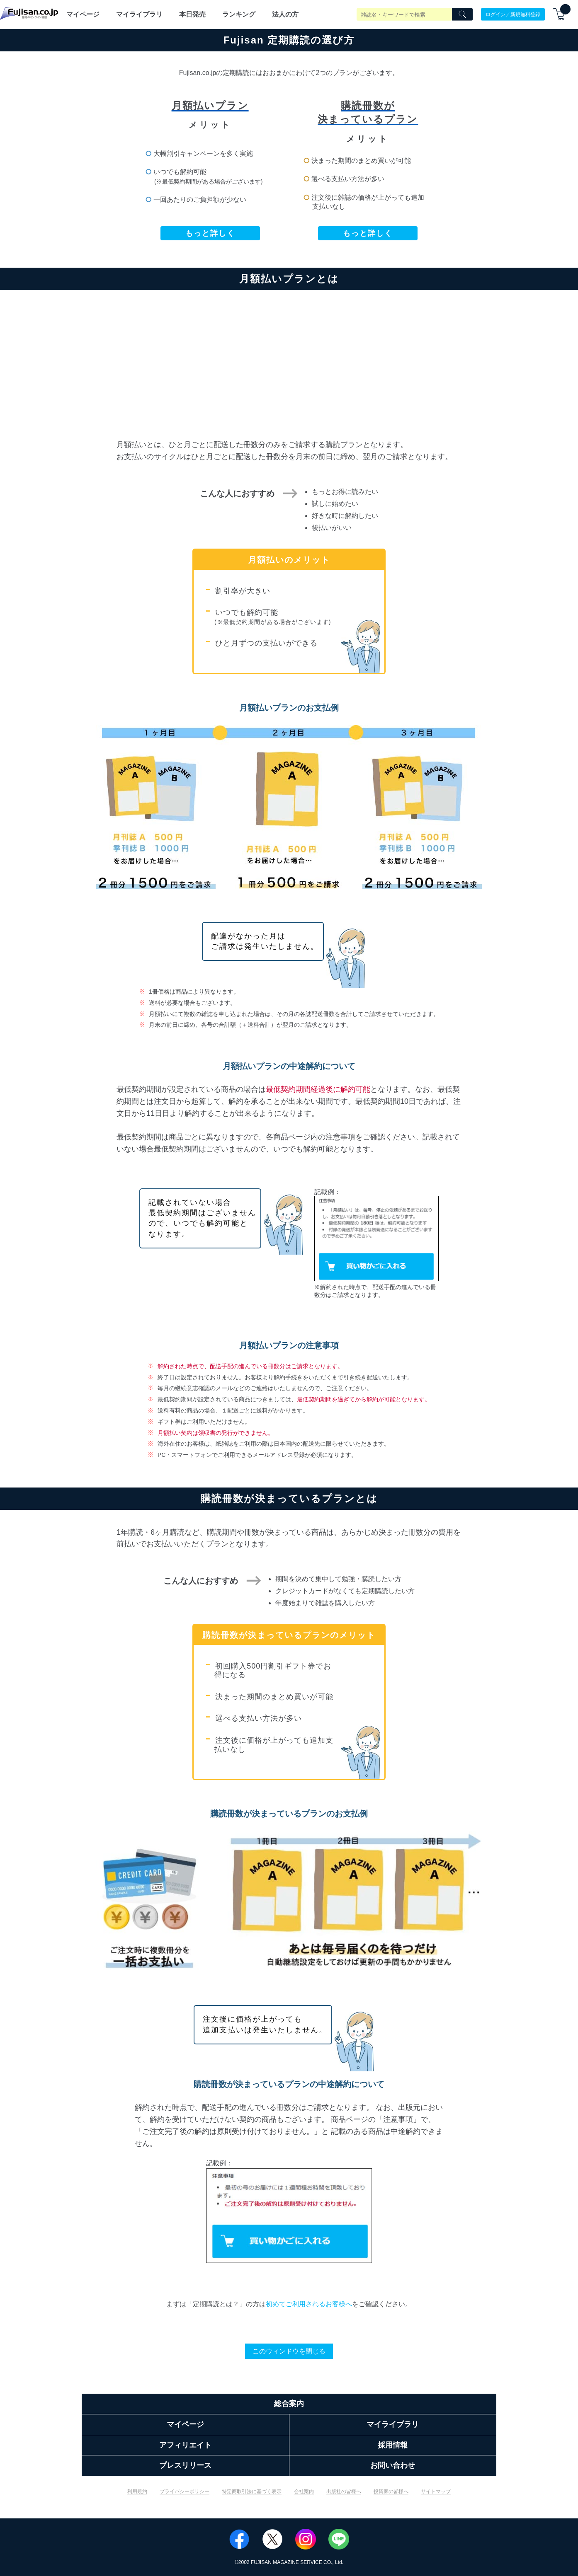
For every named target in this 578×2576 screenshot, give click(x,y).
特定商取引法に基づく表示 (252, 2491)
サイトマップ (436, 2491)
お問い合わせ (392, 2465)
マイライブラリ (139, 14)
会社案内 (304, 2491)
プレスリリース (185, 2465)
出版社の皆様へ (343, 2491)
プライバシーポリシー (184, 2491)
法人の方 (285, 14)
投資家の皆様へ (391, 2491)
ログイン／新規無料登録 (513, 14)
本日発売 (192, 14)
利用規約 (137, 2491)
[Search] (462, 14)
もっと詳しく (210, 233)
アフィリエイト (185, 2445)
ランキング (238, 14)
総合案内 (289, 2403)
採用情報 (393, 2445)
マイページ (83, 14)
